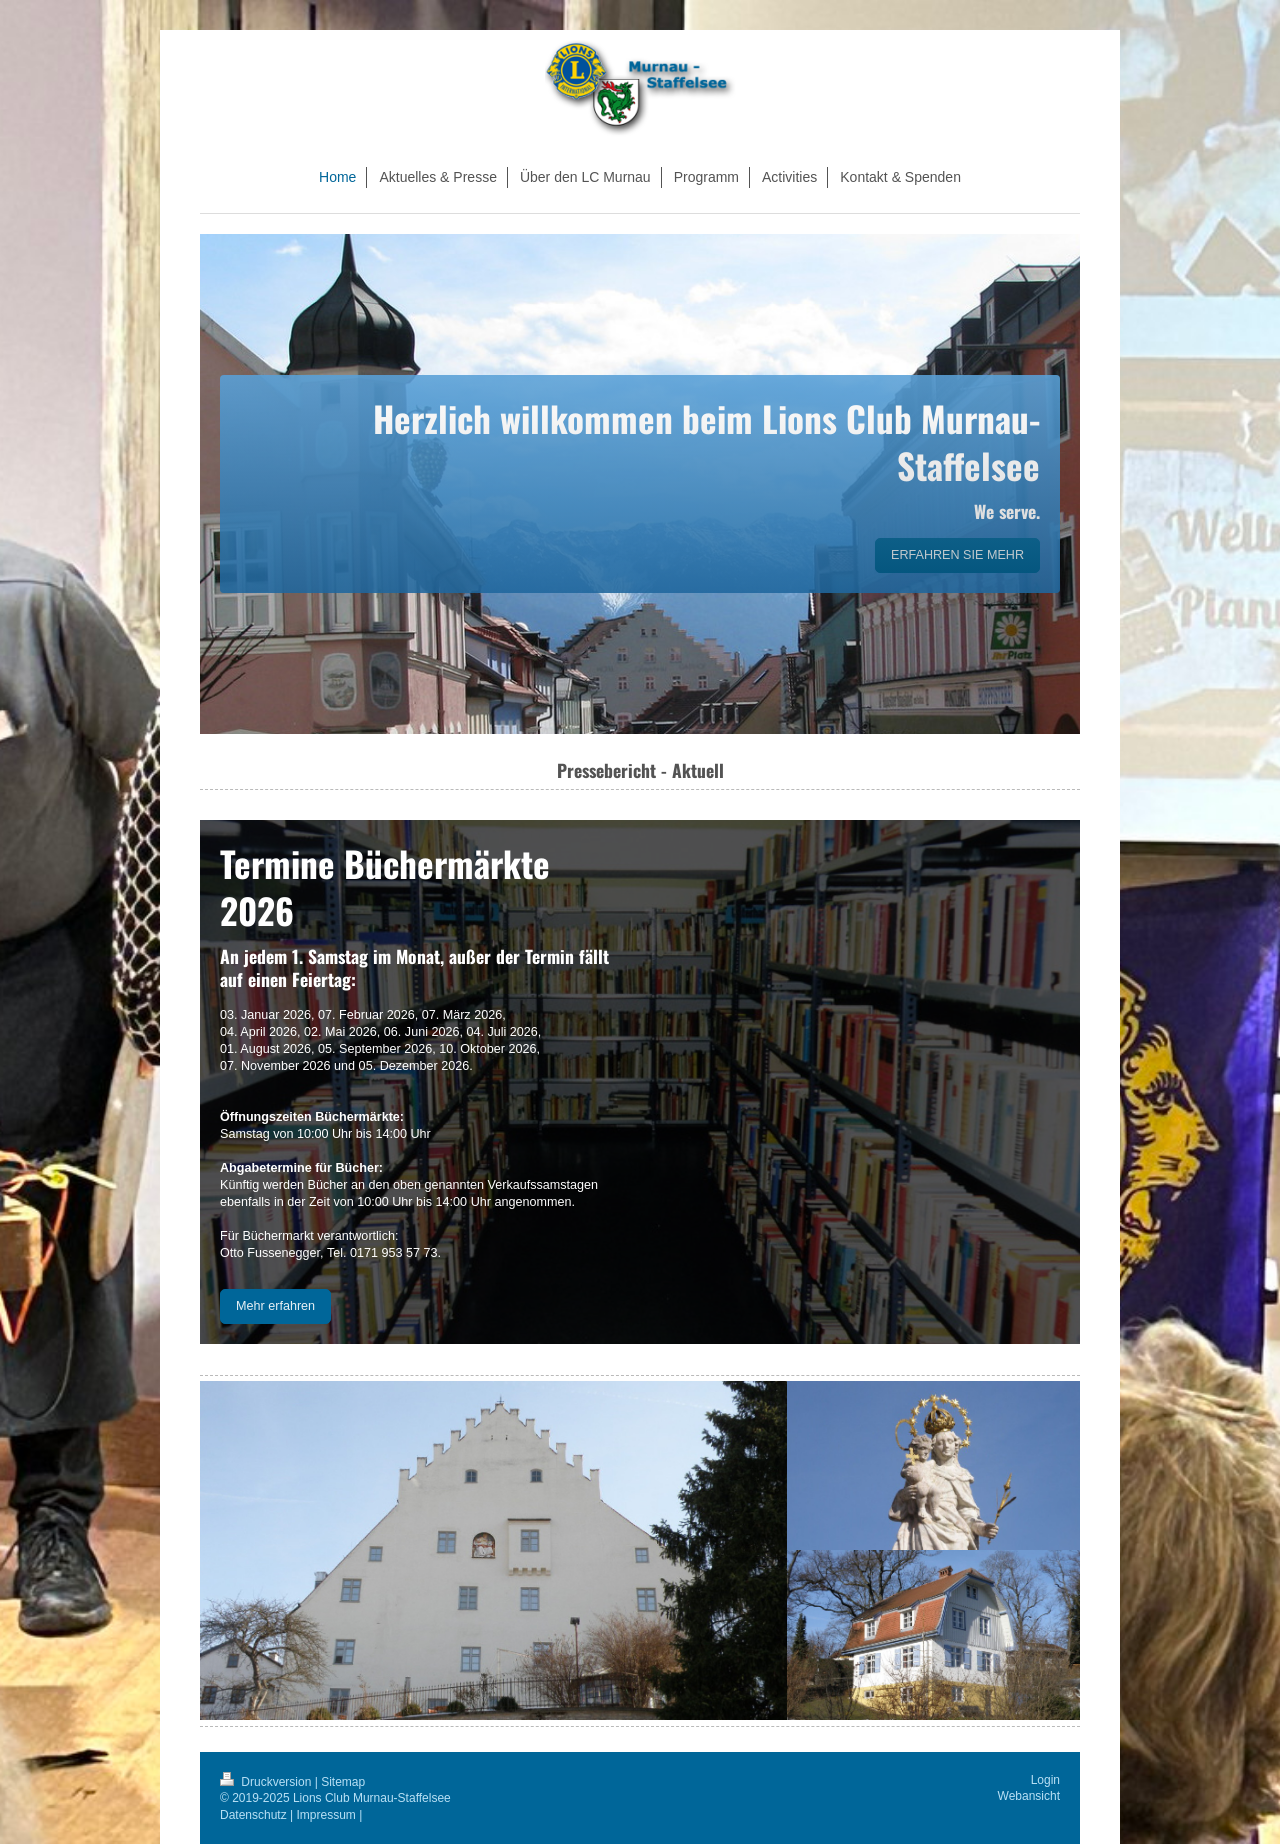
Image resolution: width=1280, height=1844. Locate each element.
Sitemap (343, 1782)
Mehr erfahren (275, 1306)
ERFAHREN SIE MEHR (957, 555)
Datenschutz (253, 1815)
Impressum (326, 1815)
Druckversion (267, 1782)
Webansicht (1029, 1796)
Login (1045, 1780)
